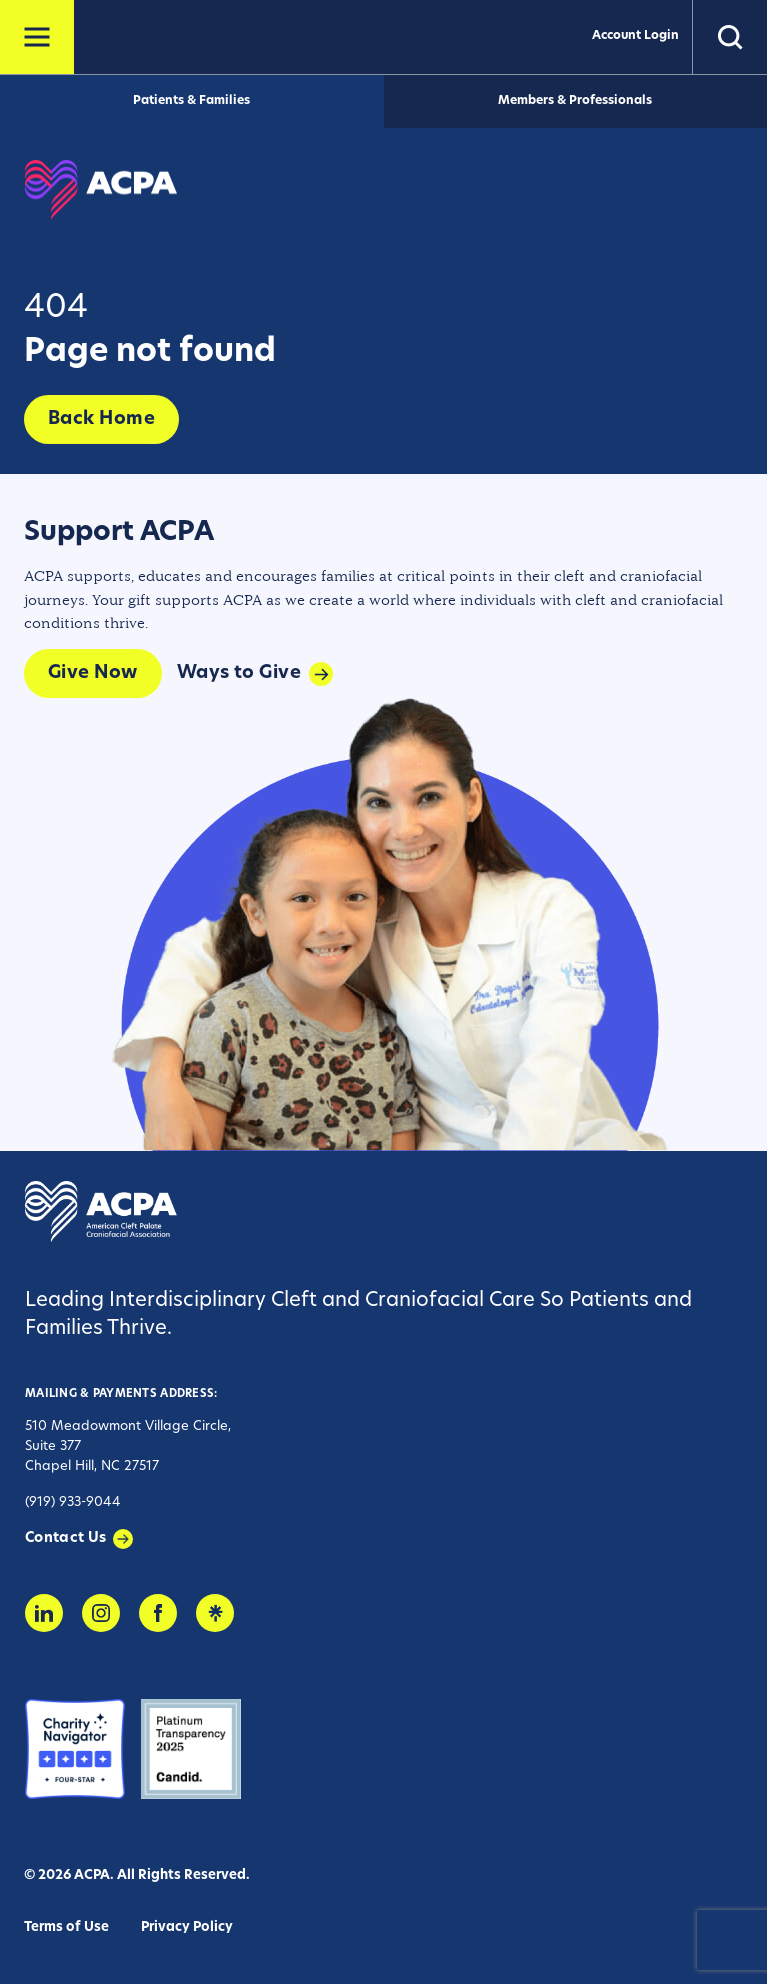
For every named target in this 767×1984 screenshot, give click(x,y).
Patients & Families (191, 101)
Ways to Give (239, 673)
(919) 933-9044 (73, 1502)
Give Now (93, 673)
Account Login (635, 36)
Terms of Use (66, 1927)
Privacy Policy (187, 1927)
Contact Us (66, 1538)
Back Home (101, 419)
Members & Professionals (575, 101)
